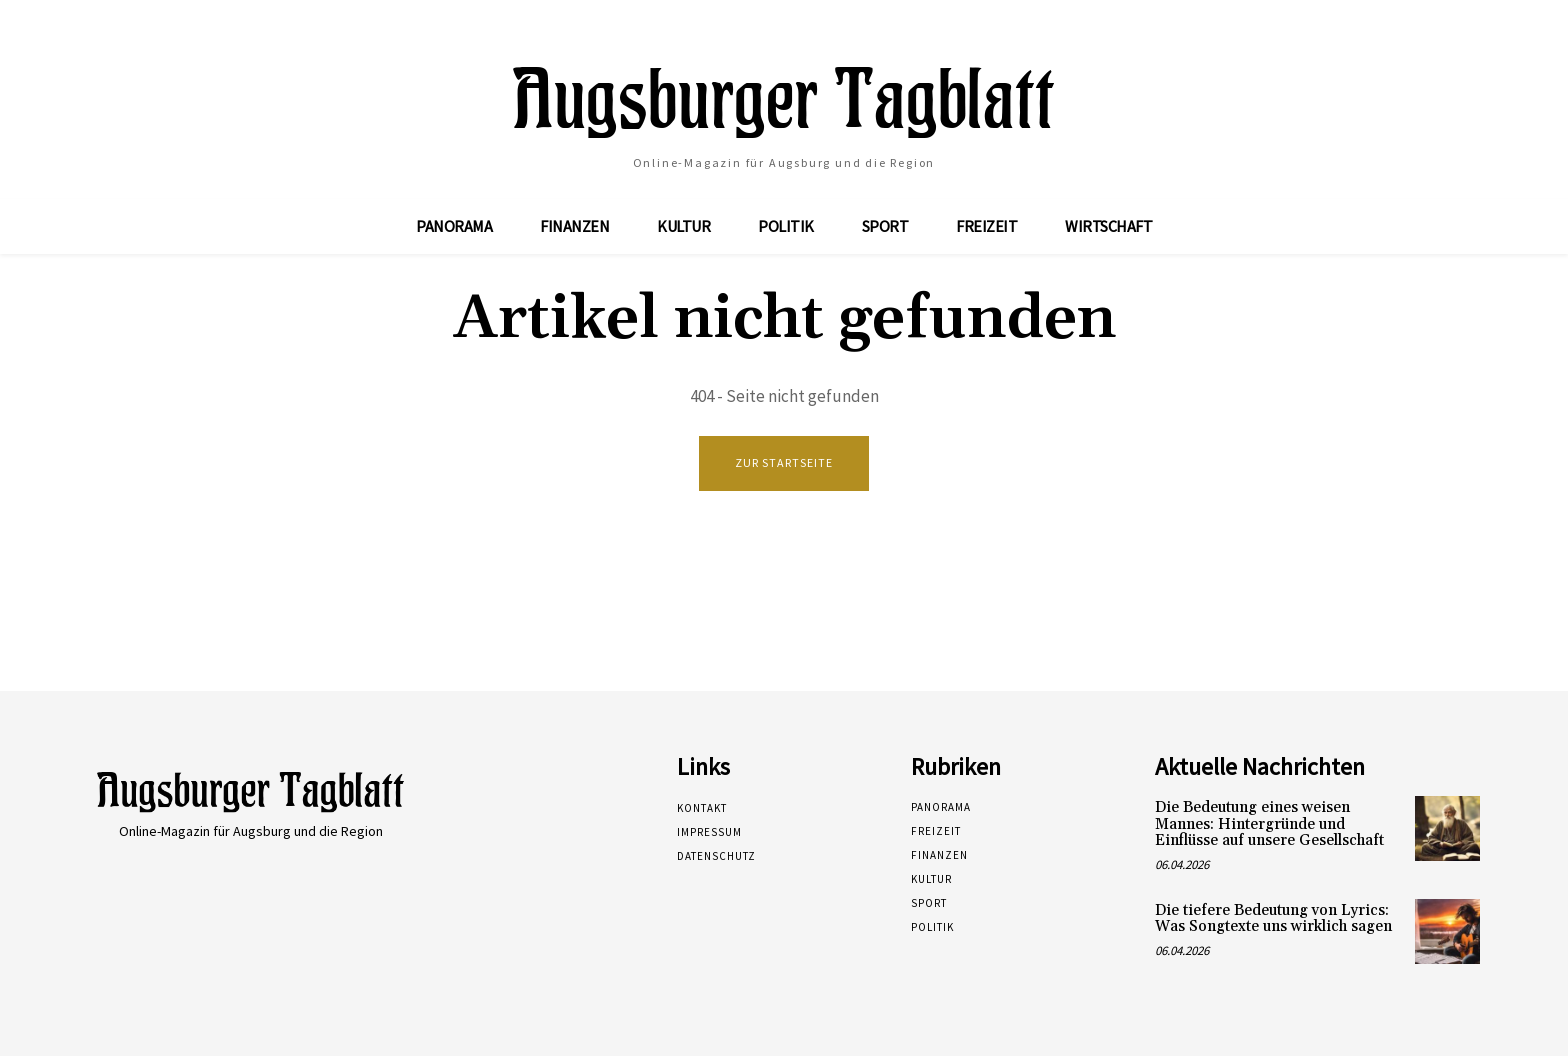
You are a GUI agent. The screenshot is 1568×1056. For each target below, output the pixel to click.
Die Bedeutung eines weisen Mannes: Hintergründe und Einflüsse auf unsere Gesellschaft (1269, 824)
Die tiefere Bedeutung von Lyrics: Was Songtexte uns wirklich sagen (1273, 919)
